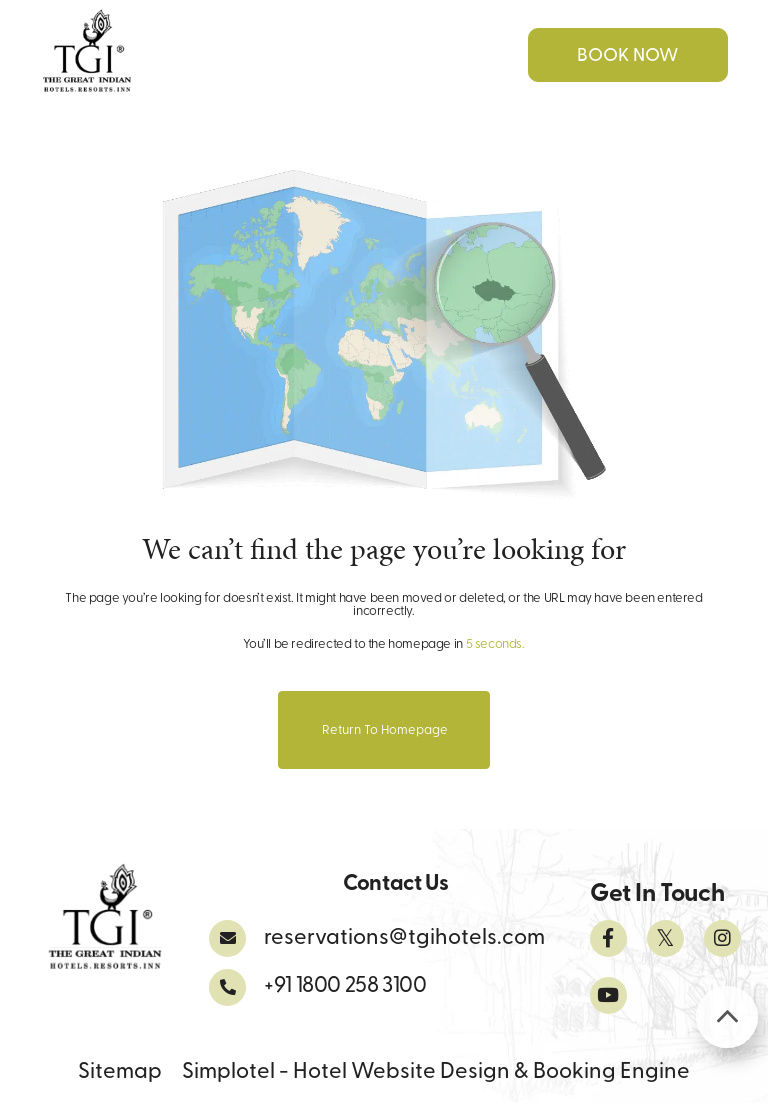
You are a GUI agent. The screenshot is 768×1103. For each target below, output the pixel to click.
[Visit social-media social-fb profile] (608, 938)
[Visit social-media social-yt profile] (608, 995)
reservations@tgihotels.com (404, 938)
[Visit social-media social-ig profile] (722, 938)
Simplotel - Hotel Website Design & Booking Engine (436, 1072)
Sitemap (120, 1072)
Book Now (627, 56)
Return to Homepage (385, 730)
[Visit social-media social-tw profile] (665, 938)
